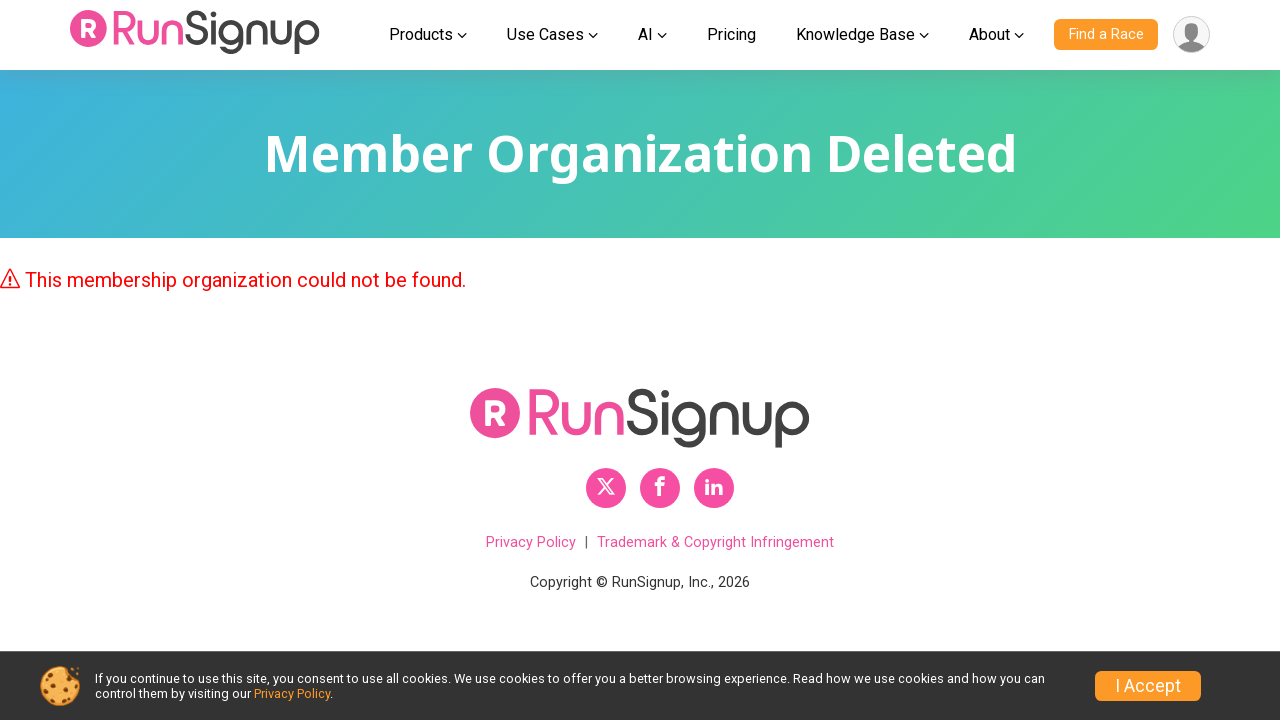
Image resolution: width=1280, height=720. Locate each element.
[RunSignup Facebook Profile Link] (660, 488)
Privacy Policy (531, 542)
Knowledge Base (855, 34)
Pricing (731, 34)
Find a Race (1106, 34)
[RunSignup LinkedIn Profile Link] (714, 488)
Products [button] (421, 34)
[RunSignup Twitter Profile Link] (606, 488)
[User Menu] (1191, 34)
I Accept (1148, 686)
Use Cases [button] (545, 34)
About (989, 34)
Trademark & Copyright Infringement (715, 542)
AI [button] (645, 34)
